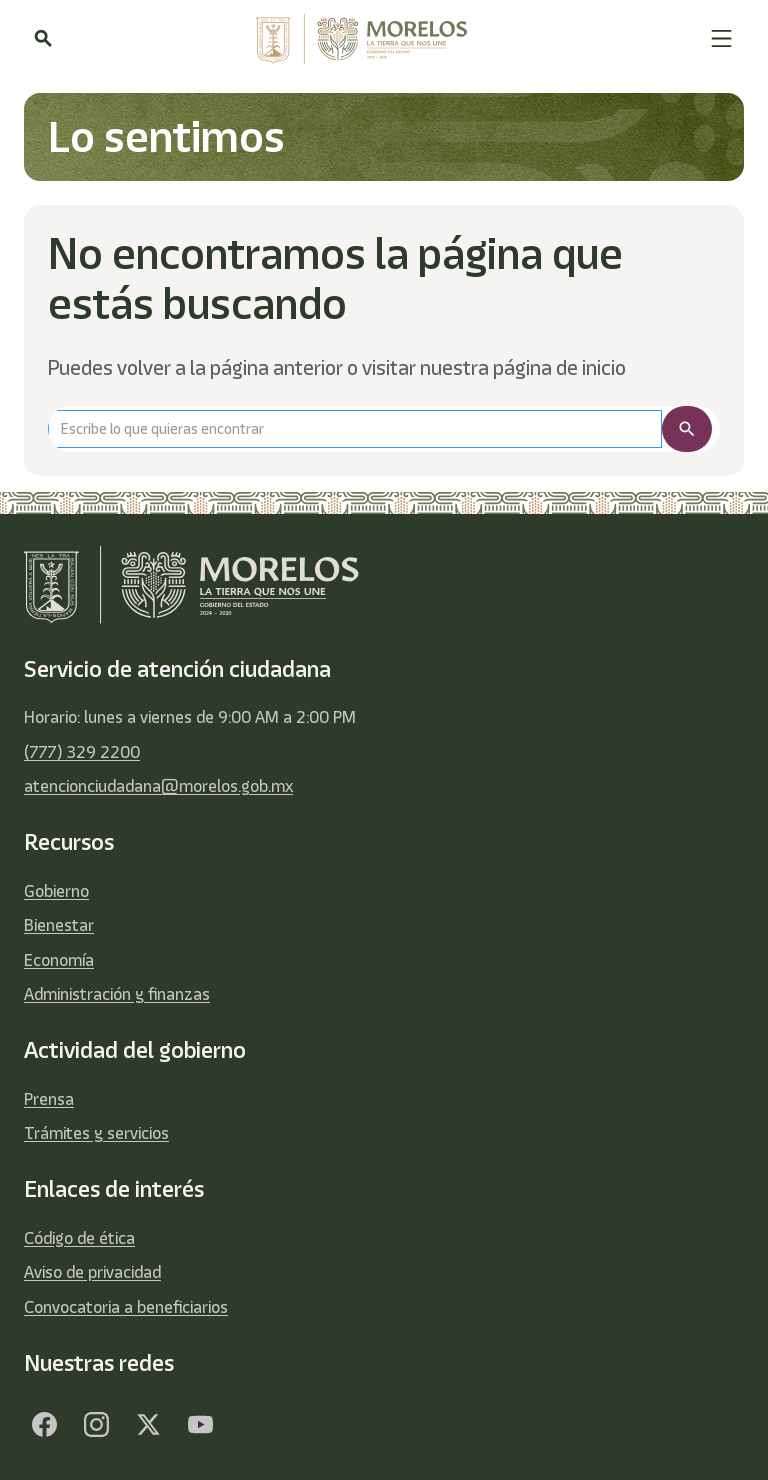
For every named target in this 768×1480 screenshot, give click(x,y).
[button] (721, 38)
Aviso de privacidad (92, 1272)
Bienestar (59, 925)
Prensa (49, 1099)
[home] (381, 39)
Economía (59, 960)
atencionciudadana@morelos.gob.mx (158, 786)
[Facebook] (44, 1424)
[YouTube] (200, 1424)
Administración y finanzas (117, 994)
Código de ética (79, 1238)
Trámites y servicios (96, 1133)
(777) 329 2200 (82, 752)
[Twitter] (148, 1424)
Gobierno (56, 891)
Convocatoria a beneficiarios (126, 1307)
